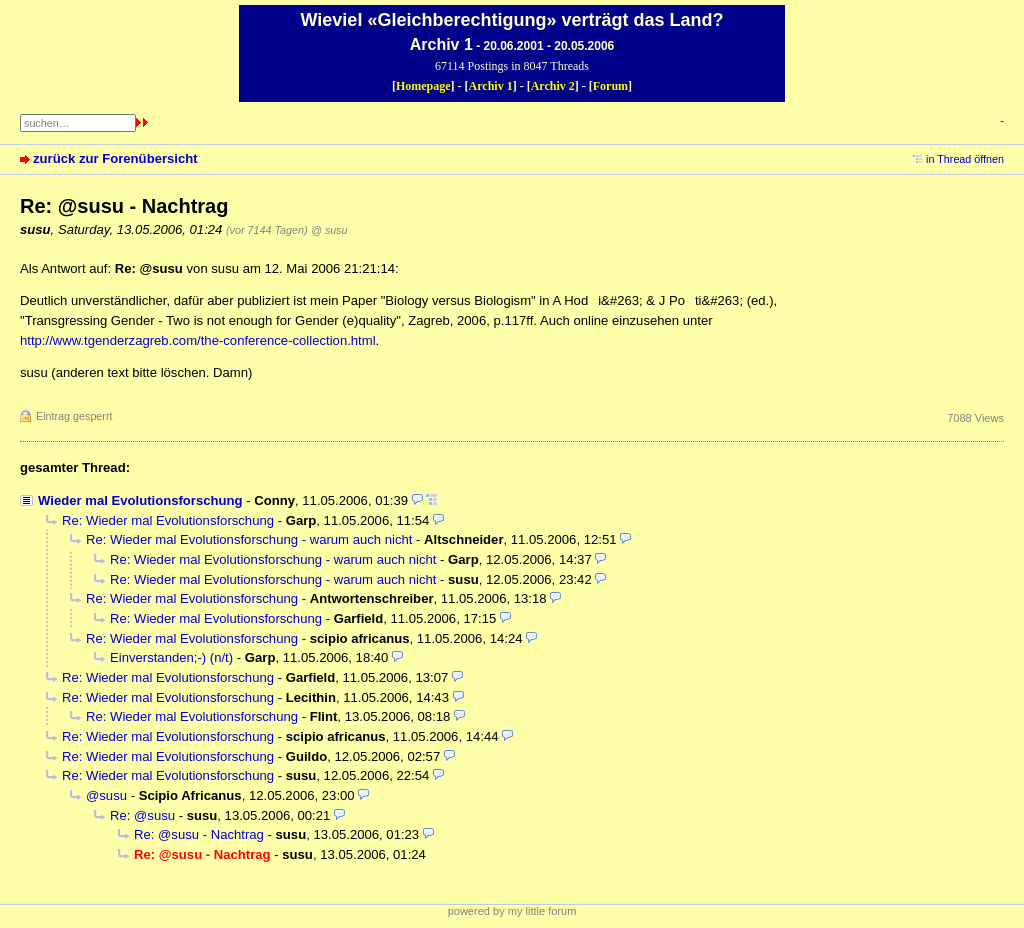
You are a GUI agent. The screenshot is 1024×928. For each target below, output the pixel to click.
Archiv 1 (491, 86)
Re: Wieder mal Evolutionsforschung (168, 520)
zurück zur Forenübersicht (115, 158)
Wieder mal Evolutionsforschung (140, 500)
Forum (610, 86)
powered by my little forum (512, 911)
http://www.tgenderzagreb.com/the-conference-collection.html (198, 340)
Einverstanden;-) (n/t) (171, 657)
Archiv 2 (553, 86)
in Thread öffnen (965, 159)
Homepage (423, 86)
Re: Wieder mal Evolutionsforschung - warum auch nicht (249, 539)
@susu (106, 795)
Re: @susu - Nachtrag (199, 834)
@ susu (329, 230)
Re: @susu (142, 815)
